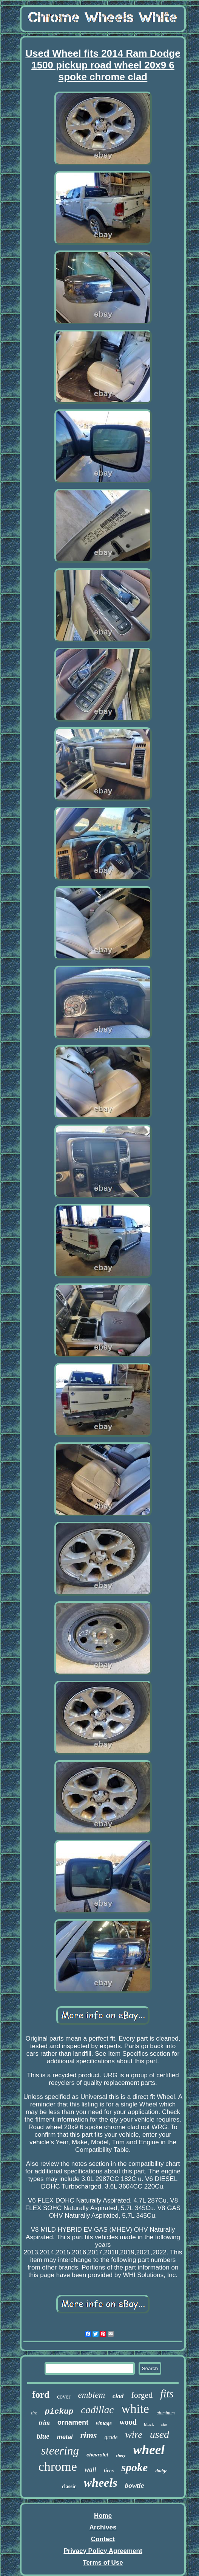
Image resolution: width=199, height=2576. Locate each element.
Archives (103, 2527)
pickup (59, 2411)
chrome (58, 2466)
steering (60, 2450)
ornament (72, 2422)
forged (142, 2395)
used (159, 2434)
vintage (104, 2423)
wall (90, 2469)
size (164, 2424)
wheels (100, 2482)
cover (64, 2396)
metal (65, 2437)
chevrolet (97, 2455)
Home (103, 2515)
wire (133, 2434)
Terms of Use (103, 2562)
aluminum (166, 2413)
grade (111, 2437)
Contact (103, 2539)
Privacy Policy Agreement (102, 2550)
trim (44, 2422)
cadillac (97, 2410)
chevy (121, 2455)
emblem (91, 2395)
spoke (134, 2467)
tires (109, 2470)
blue (43, 2436)
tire (34, 2413)
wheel (149, 2449)
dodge (161, 2470)
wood (128, 2422)
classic (69, 2486)
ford (40, 2394)
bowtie (134, 2485)
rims (88, 2435)
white (135, 2409)
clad (118, 2396)
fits (166, 2394)
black (149, 2424)
